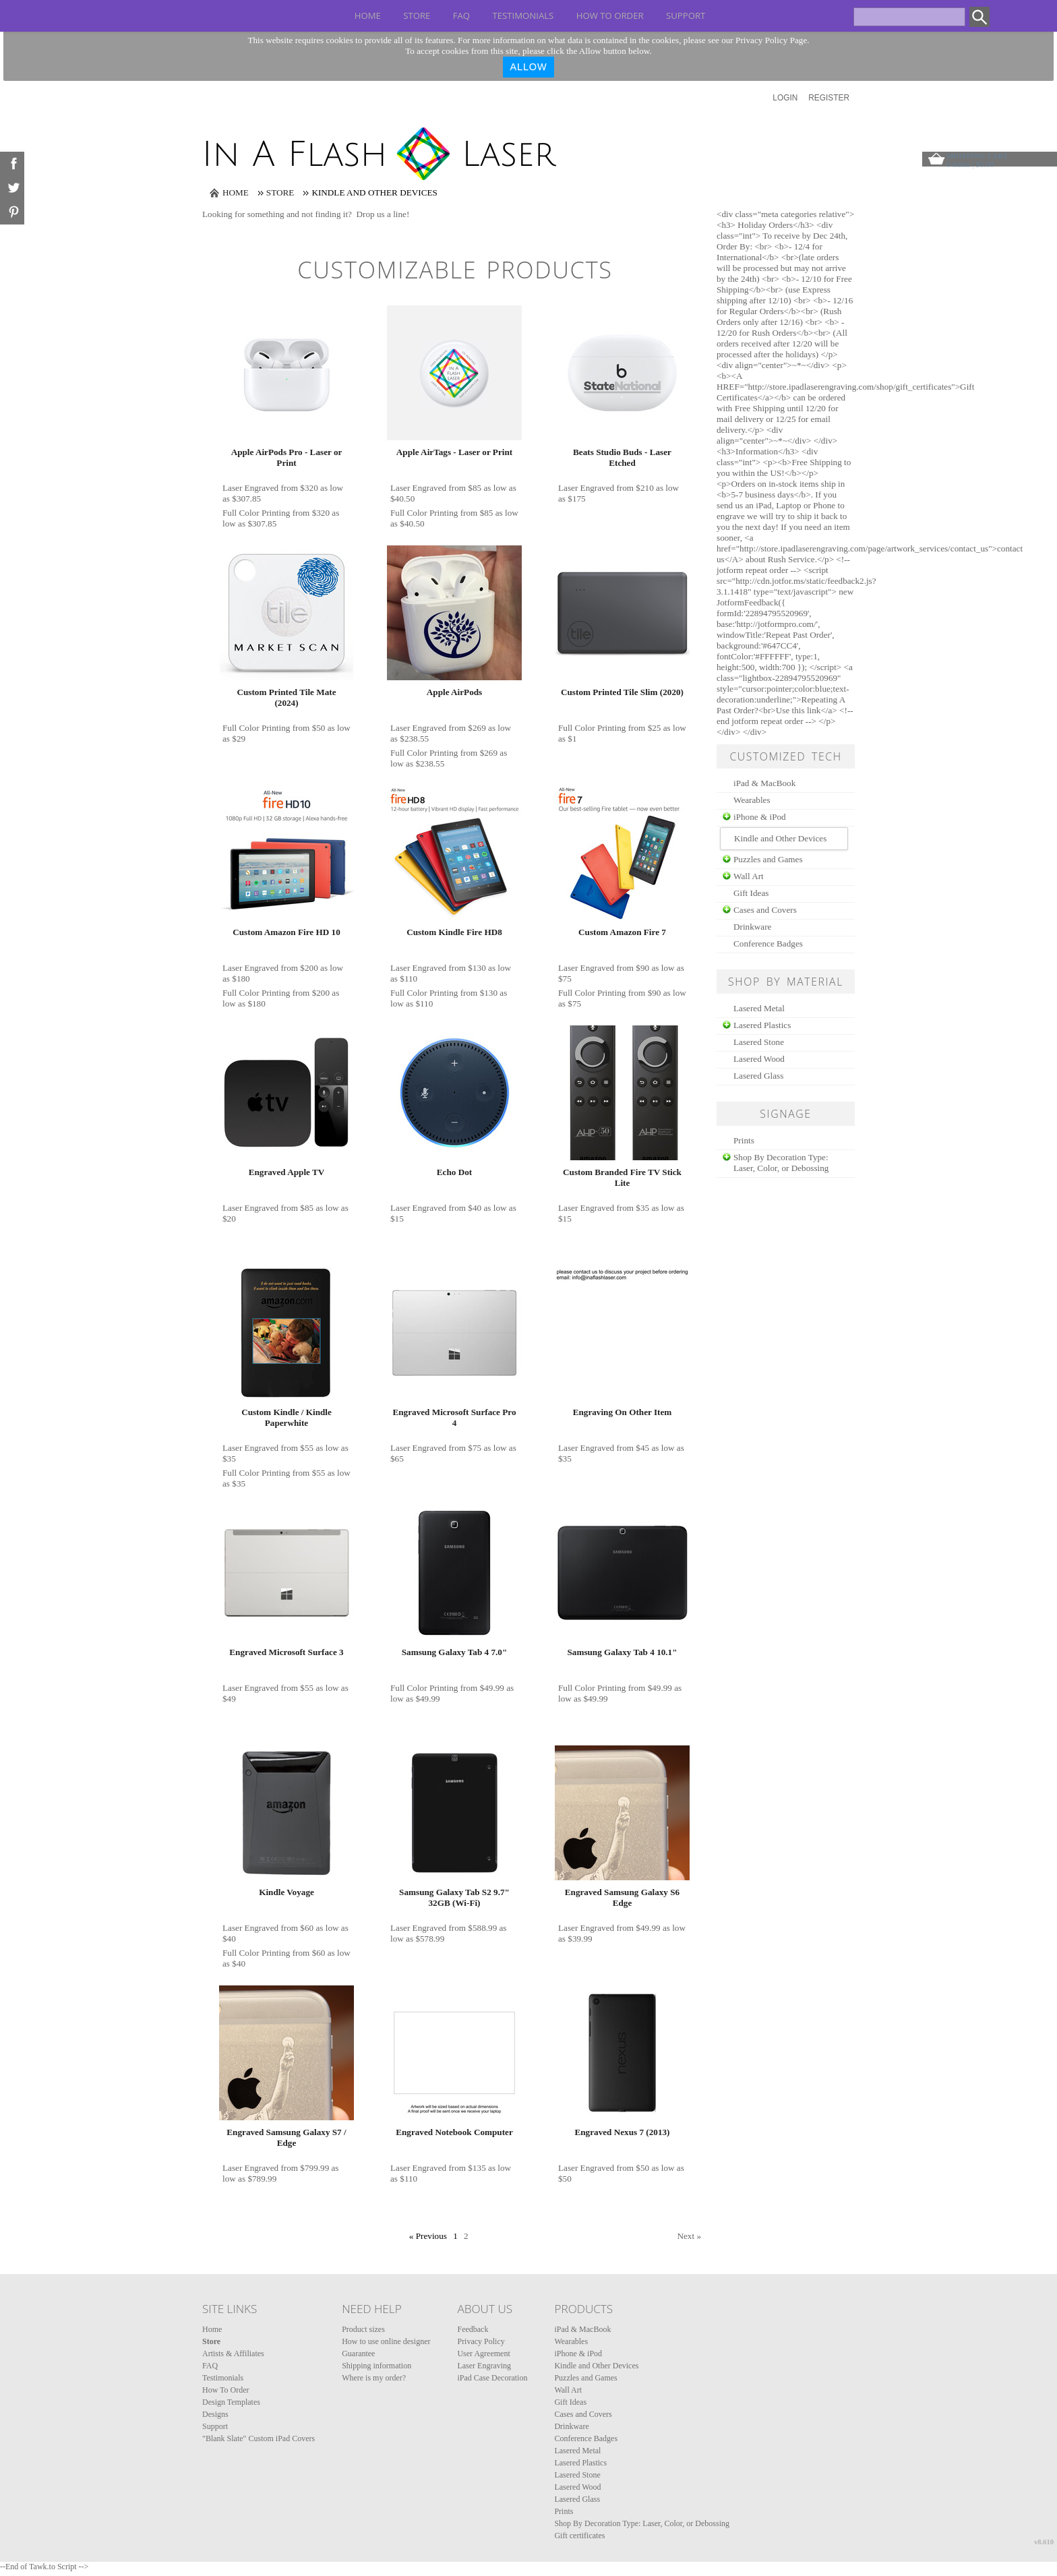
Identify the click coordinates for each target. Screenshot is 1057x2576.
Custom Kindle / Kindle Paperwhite (286, 1417)
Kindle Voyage (286, 1892)
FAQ (461, 15)
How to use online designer (386, 2341)
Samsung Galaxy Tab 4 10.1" (622, 1652)
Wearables (752, 800)
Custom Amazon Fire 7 (622, 932)
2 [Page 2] (466, 2236)
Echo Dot (454, 1172)
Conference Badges (768, 943)
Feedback (472, 2329)
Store (416, 15)
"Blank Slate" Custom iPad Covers (258, 2438)
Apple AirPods (454, 692)
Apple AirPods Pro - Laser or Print (286, 457)
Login (785, 97)
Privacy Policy (480, 2341)
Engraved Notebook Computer (454, 2132)
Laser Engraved (250, 488)
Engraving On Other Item (622, 1412)
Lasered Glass (758, 1076)
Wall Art (748, 876)
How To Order (610, 15)
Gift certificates (579, 2535)
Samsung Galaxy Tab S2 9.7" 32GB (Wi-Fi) (454, 1897)
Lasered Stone (758, 1042)
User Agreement (483, 2353)
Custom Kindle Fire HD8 (454, 932)
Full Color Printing (256, 513)
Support (685, 15)
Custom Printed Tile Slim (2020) (622, 692)
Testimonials (522, 15)
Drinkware (752, 927)
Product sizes (363, 2329)
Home (368, 15)
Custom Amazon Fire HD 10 (286, 932)
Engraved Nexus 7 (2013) (621, 2132)
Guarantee (358, 2353)
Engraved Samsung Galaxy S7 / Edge (286, 2137)
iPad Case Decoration (492, 2378)
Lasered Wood (759, 1059)
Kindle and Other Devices (596, 2365)
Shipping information (376, 2365)
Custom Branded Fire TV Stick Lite (622, 1177)
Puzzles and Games (768, 859)
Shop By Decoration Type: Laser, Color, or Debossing (780, 1162)
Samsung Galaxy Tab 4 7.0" (454, 1652)
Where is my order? (374, 2378)
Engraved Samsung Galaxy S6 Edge (622, 1897)
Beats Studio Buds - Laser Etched (622, 457)
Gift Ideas (750, 893)
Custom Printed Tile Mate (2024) (286, 697)
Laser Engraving (484, 2365)
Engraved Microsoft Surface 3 (286, 1652)
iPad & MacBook (764, 783)
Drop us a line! (383, 214)
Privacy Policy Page (771, 40)
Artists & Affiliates (233, 2353)
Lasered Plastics (762, 1025)
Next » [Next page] (689, 2236)
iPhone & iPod (759, 817)
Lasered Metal (759, 1008)
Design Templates (231, 2402)
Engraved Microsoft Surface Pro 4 (454, 1417)
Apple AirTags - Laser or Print (454, 452)
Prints (743, 1140)
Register (828, 97)
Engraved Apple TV (287, 1172)
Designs (215, 2414)
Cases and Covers (765, 910)
